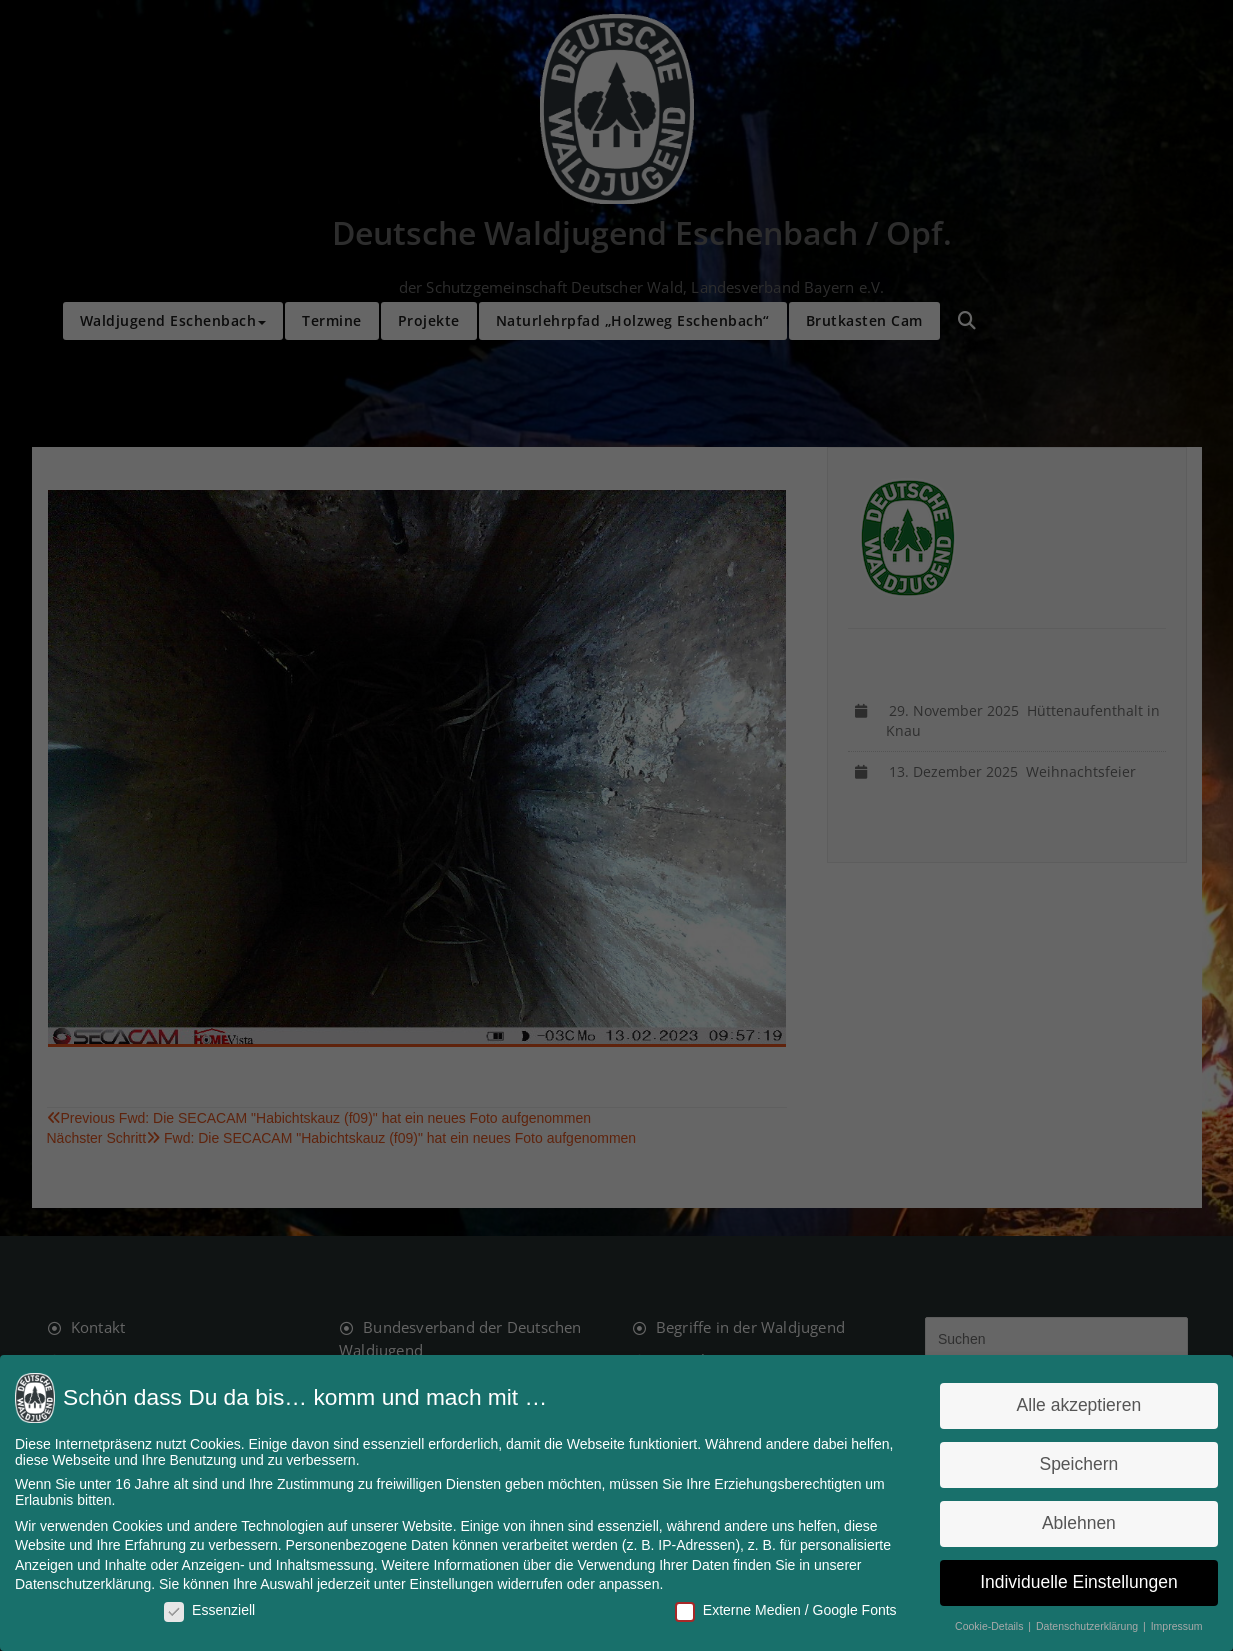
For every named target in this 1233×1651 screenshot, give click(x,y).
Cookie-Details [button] (983, 1624)
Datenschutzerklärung (93, 1583)
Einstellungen (455, 1583)
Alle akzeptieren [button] (1069, 1408)
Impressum (1165, 1624)
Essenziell (217, 1608)
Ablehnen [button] (1069, 1523)
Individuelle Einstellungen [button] (1069, 1581)
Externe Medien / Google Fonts (782, 1608)
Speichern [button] (1069, 1466)
